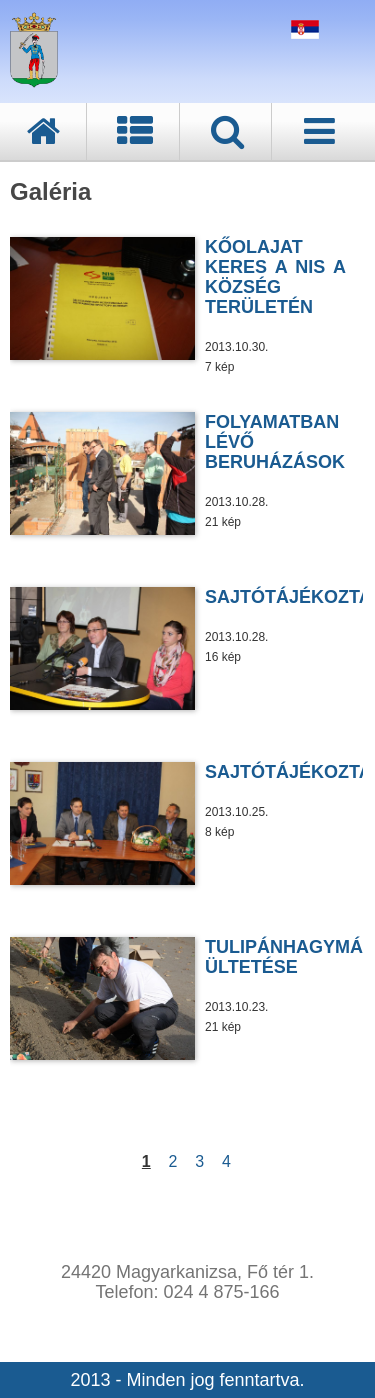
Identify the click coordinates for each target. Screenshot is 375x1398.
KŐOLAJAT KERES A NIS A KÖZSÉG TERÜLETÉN (275, 277)
